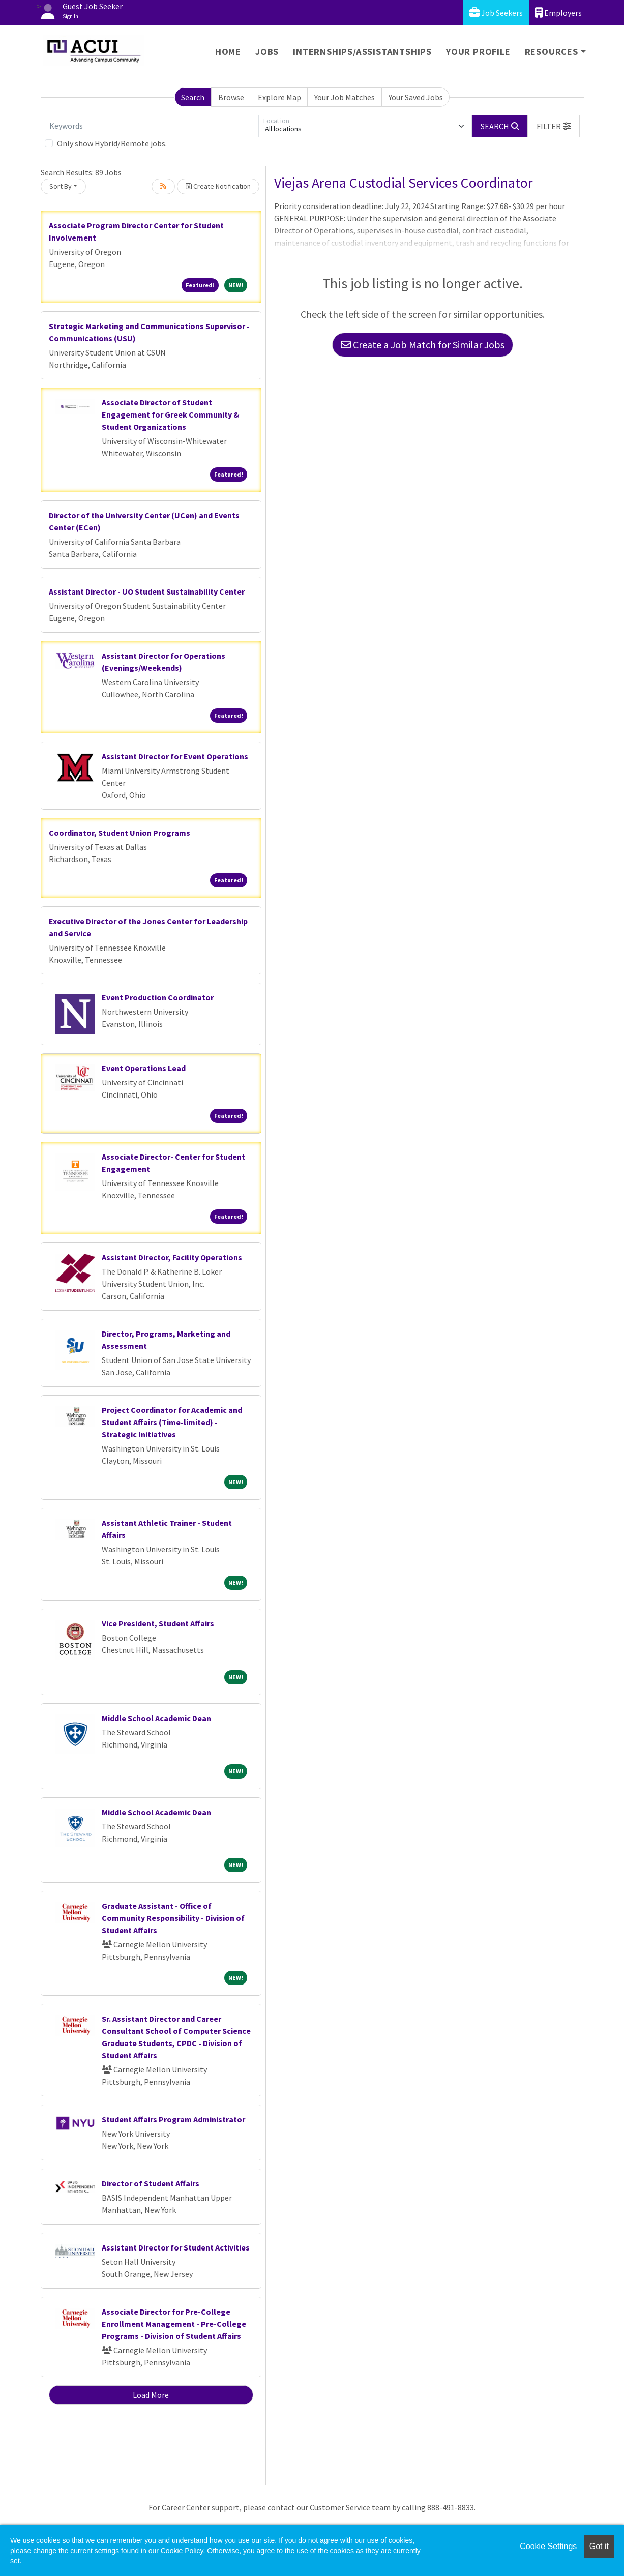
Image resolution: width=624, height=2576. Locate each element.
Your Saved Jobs (416, 97)
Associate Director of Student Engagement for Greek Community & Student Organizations (171, 414)
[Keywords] (151, 126)
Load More (151, 2395)
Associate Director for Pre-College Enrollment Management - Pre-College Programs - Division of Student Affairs (174, 2323)
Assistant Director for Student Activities (176, 2247)
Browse (231, 97)
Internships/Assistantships (362, 51)
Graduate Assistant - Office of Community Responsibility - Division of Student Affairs (173, 1918)
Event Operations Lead (144, 1068)
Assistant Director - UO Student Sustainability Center (147, 591)
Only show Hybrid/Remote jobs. (112, 143)
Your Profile (478, 51)
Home (228, 51)
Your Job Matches (344, 97)
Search (192, 97)
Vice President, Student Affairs (158, 1623)
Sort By (60, 186)
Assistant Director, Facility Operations (172, 1257)
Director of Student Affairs (150, 2183)
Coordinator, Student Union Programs (119, 832)
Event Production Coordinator (158, 997)
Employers (558, 12)
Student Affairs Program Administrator (173, 2119)
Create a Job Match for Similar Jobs (422, 344)
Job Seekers (496, 12)
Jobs (267, 51)
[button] (554, 126)
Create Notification (218, 186)
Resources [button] (551, 51)
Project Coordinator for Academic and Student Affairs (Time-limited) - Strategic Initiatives (172, 1422)
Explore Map (279, 97)
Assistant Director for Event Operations (175, 756)
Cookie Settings (548, 2546)
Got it (599, 2546)
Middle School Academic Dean (156, 1718)
